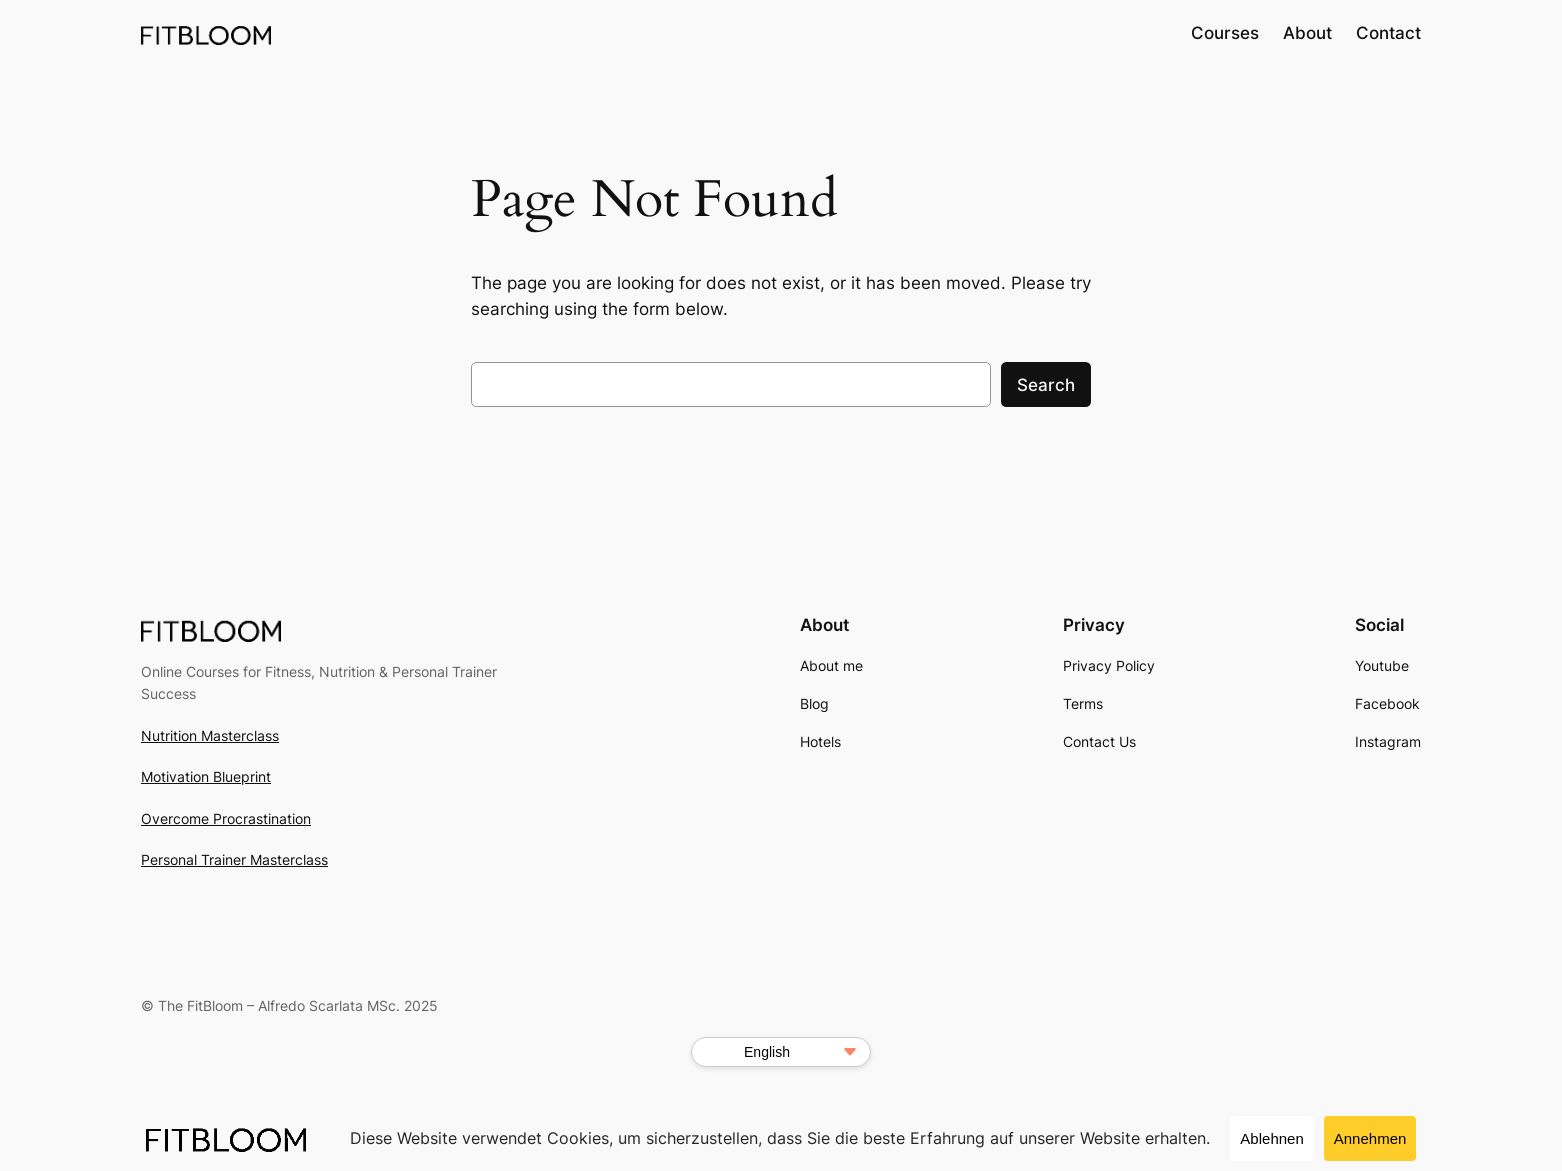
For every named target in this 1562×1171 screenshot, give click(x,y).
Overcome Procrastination (226, 818)
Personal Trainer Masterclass (234, 859)
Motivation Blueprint (206, 776)
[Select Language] (781, 1052)
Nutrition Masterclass (210, 735)
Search (1046, 385)
